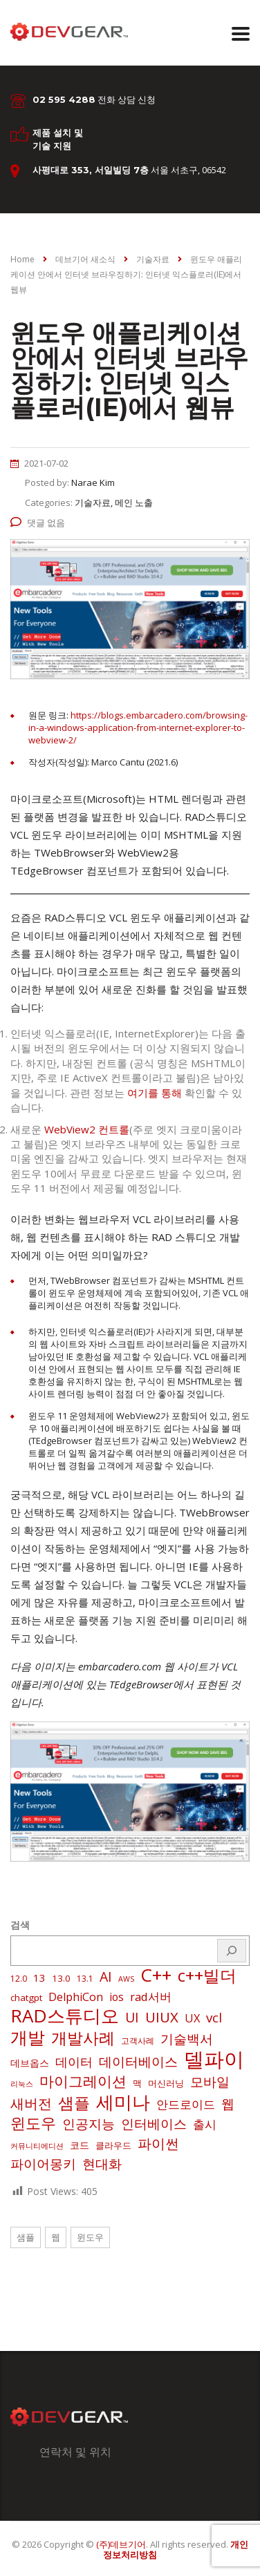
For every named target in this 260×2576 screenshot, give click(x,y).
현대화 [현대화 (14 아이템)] (102, 2164)
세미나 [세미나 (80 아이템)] (123, 2102)
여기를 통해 (154, 1093)
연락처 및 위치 (75, 2451)
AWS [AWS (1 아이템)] (126, 1979)
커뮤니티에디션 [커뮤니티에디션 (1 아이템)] (37, 2146)
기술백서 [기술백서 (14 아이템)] (186, 2039)
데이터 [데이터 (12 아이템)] (74, 2061)
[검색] (231, 1950)
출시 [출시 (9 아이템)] (204, 2124)
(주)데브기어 (121, 2544)
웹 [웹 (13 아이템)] (227, 2103)
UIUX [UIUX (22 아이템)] (161, 2017)
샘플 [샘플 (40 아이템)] (74, 2103)
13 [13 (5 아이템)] (39, 1977)
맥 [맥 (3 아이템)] (137, 2083)
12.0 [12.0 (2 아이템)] (18, 1978)
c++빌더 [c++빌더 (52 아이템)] (207, 1975)
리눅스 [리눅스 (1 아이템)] (21, 2084)
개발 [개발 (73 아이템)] (27, 2037)
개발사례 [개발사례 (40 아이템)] (83, 2038)
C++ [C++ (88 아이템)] (155, 1975)
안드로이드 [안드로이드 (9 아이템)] (185, 2104)
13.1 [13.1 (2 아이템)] (85, 1978)
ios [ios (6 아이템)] (116, 1996)
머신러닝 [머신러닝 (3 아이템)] (166, 2083)
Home (22, 259)
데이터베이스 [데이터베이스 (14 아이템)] (138, 2062)
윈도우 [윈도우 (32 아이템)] (33, 2123)
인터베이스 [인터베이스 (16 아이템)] (154, 2124)
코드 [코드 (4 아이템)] (79, 2144)
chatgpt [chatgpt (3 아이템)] (26, 1997)
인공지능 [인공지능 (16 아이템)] (88, 2124)
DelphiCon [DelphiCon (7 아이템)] (75, 1996)
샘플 (26, 2237)
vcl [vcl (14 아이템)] (214, 2018)
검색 (20, 1924)
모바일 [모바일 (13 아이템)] (210, 2081)
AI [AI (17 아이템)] (106, 1977)
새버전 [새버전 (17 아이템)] (31, 2104)
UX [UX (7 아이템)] (192, 2018)
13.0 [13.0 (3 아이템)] (61, 1978)
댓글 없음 (37, 522)
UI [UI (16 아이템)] (132, 2018)
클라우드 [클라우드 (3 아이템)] (113, 2145)
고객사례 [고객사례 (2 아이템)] (137, 2041)
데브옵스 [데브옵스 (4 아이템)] (29, 2062)
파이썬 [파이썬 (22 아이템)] (158, 2143)
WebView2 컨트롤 (86, 1129)
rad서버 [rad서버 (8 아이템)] (150, 1996)
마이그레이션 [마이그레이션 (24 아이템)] (83, 2081)
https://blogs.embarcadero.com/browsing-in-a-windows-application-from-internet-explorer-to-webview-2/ (138, 727)
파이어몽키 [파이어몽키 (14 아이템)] (43, 2164)
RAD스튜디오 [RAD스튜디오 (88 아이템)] (64, 2015)
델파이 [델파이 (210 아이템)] (214, 2059)
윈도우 (90, 2237)
